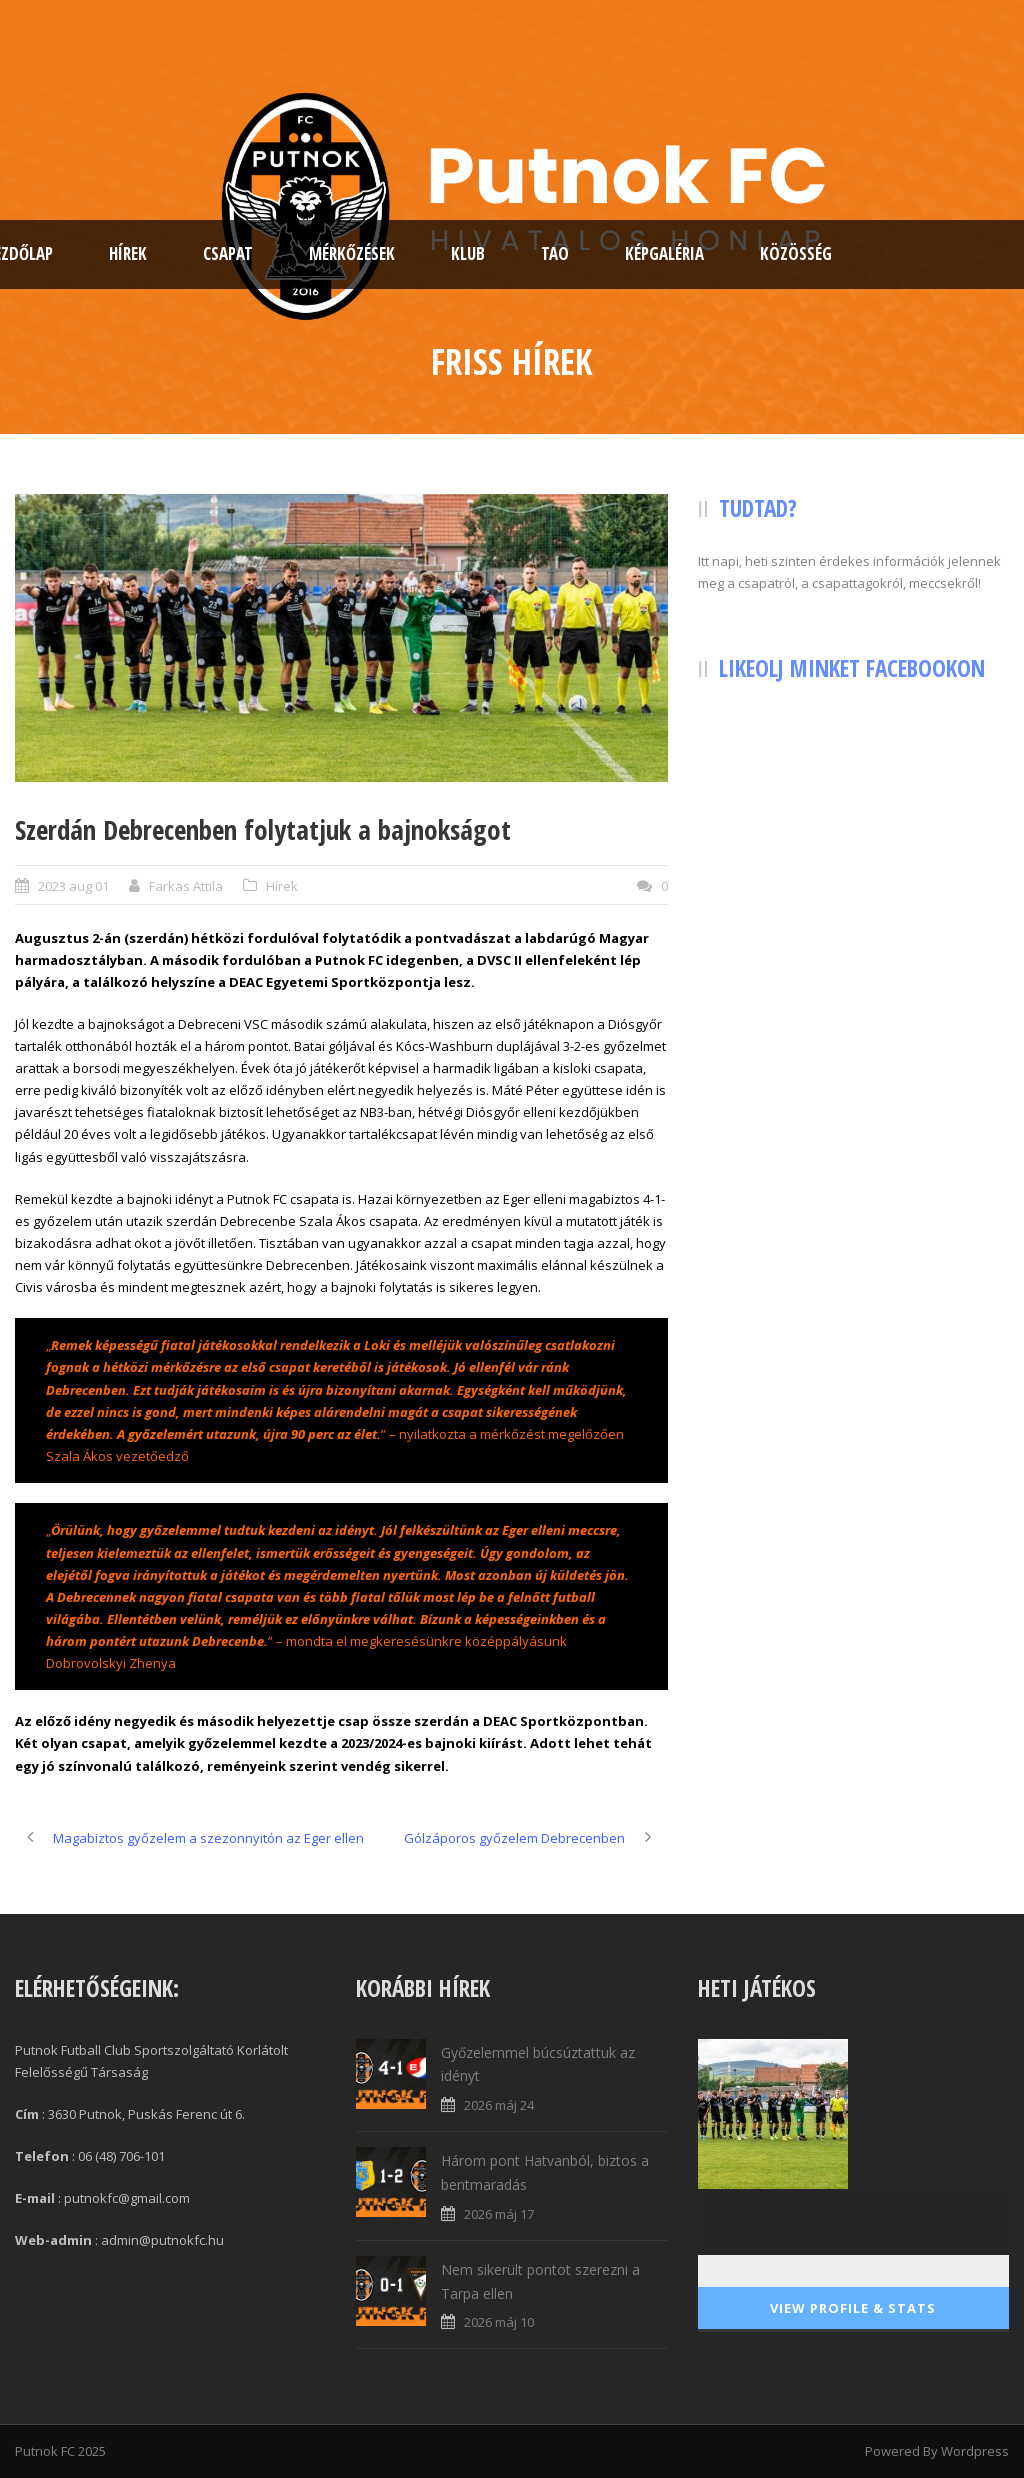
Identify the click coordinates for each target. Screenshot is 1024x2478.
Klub (468, 253)
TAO (555, 253)
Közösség (796, 253)
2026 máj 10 (499, 2322)
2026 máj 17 (499, 2214)
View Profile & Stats (853, 2308)
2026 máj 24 (499, 2105)
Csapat (228, 253)
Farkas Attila (186, 886)
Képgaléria (664, 253)
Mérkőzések (352, 253)
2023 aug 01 (73, 886)
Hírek (128, 253)
